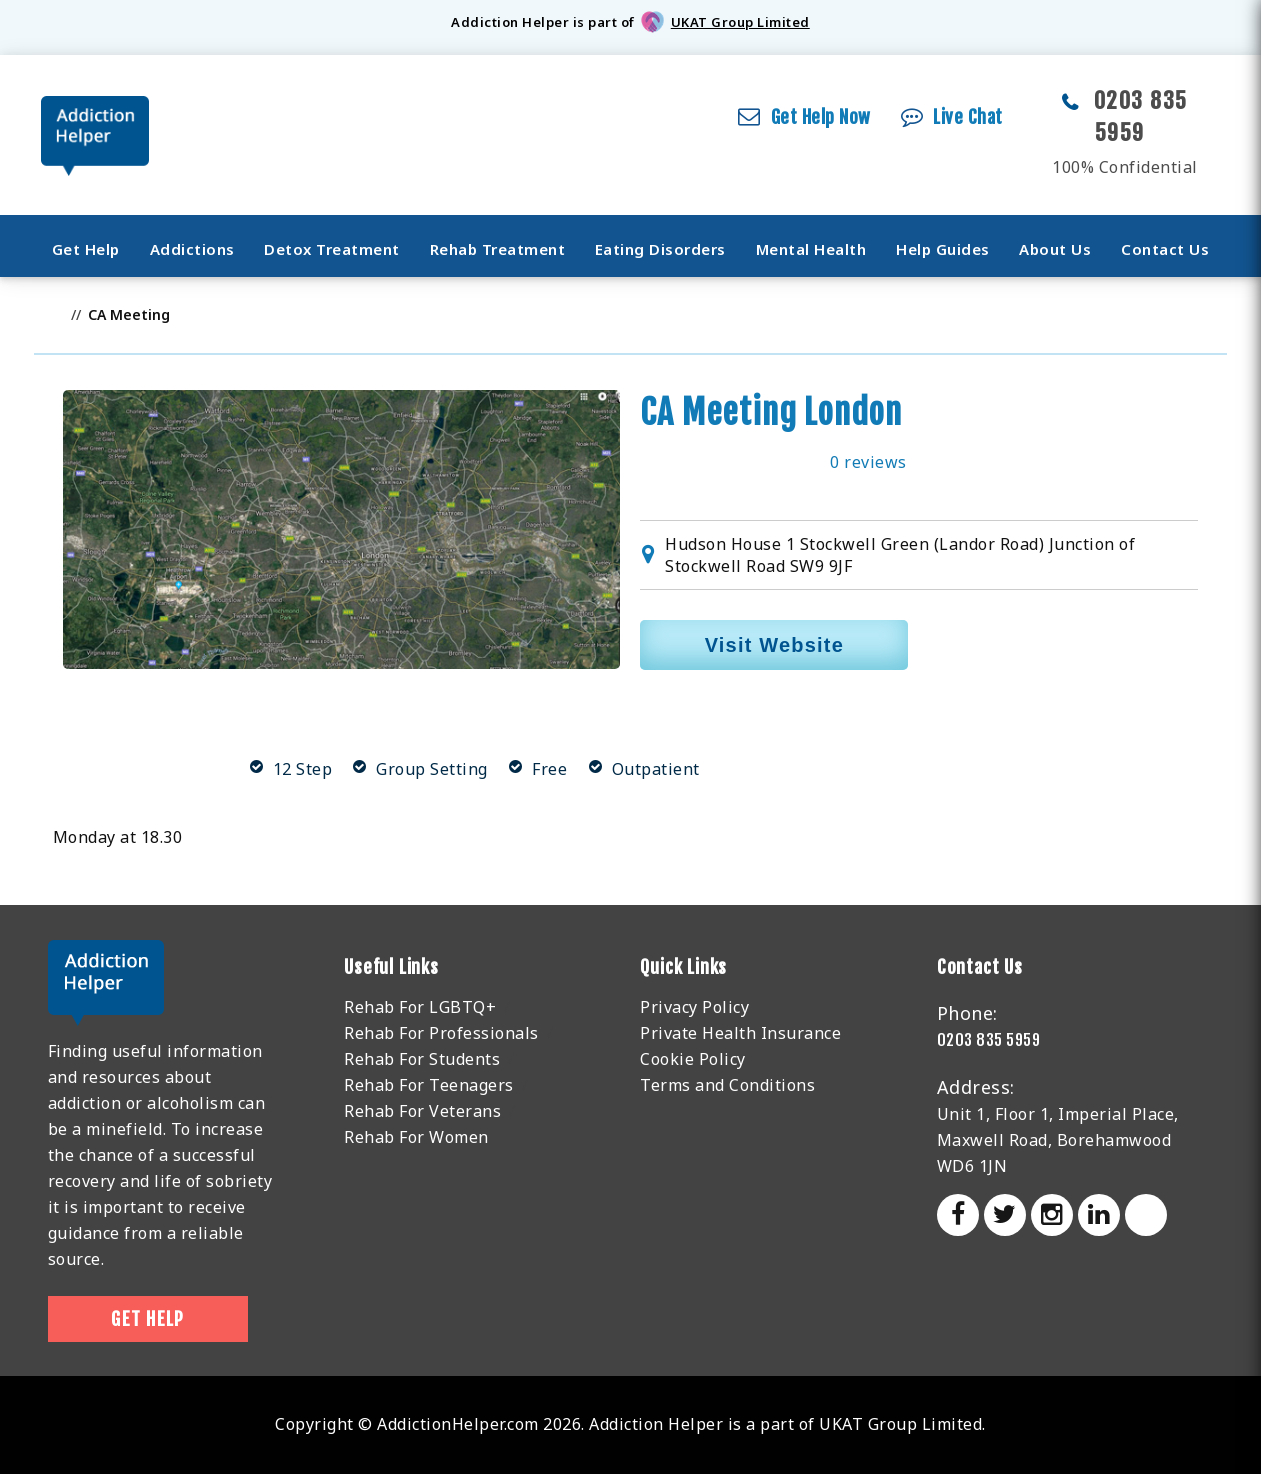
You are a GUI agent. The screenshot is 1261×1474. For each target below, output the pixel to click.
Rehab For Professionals (441, 1033)
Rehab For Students (422, 1059)
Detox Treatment (332, 249)
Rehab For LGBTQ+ (420, 1007)
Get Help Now (821, 117)
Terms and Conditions (727, 1085)
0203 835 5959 (989, 1040)
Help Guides (943, 249)
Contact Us (1165, 249)
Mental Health (811, 249)
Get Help (86, 249)
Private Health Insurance (740, 1033)
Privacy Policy (694, 1007)
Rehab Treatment (498, 249)
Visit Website (774, 645)
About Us (1055, 249)
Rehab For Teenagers (429, 1085)
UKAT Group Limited (740, 22)
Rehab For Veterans (422, 1111)
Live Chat (968, 117)
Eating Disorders (660, 249)
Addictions (192, 249)
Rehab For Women (416, 1137)
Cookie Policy (693, 1059)
